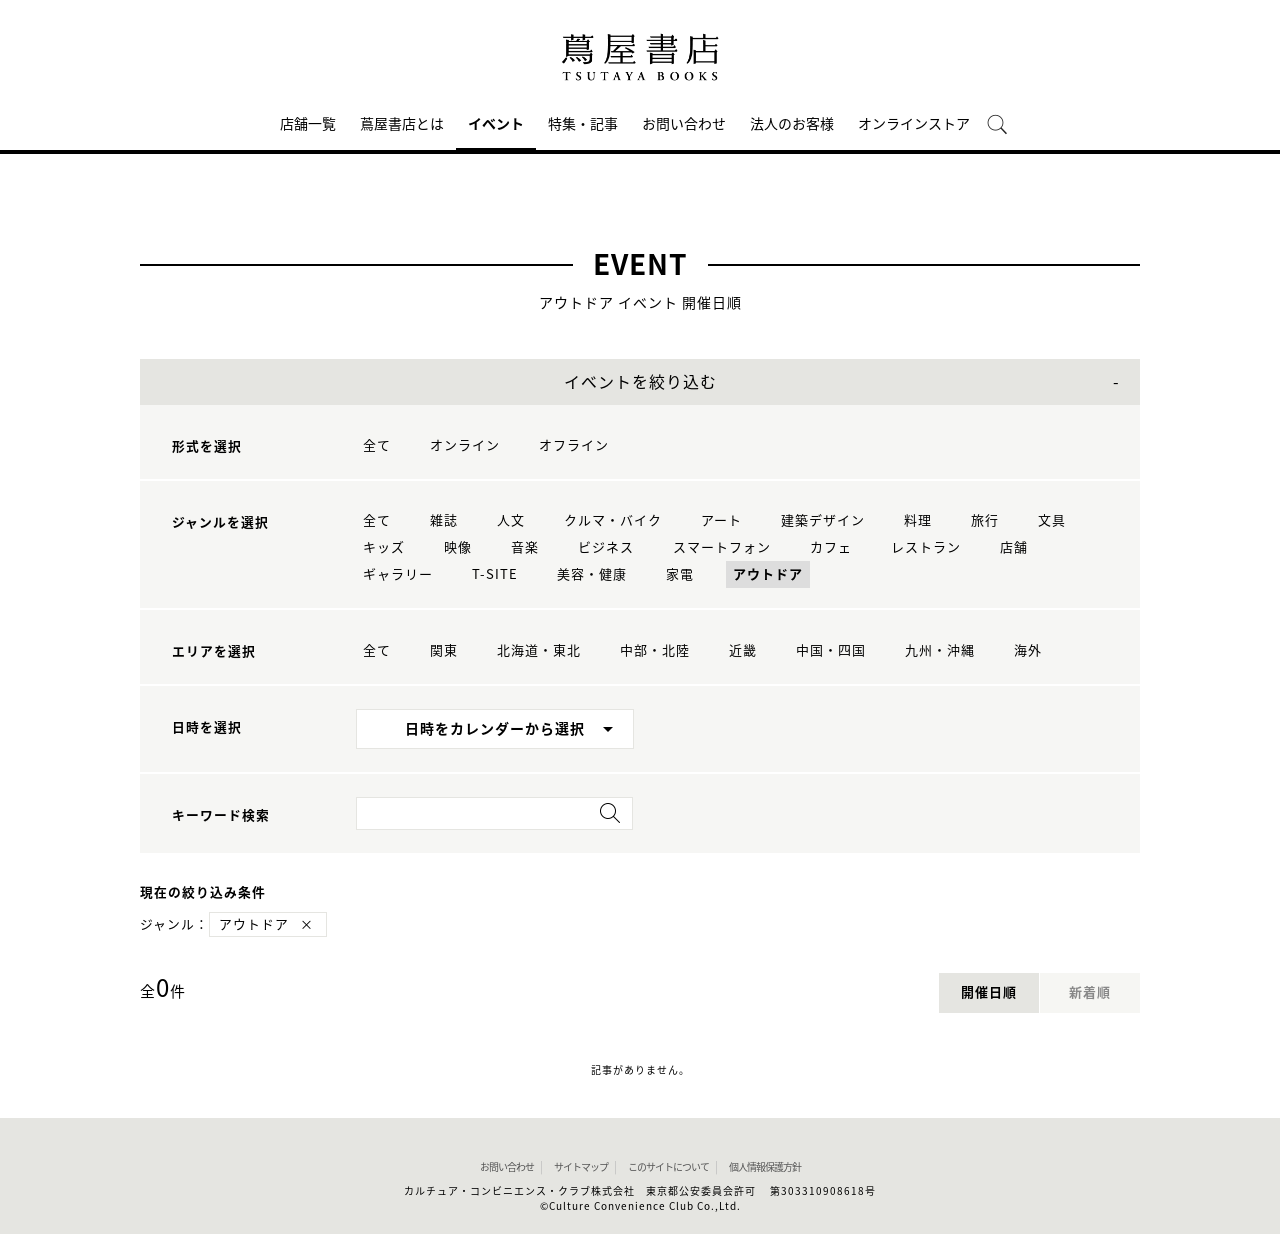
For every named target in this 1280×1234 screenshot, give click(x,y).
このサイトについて (668, 1167)
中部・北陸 (655, 650)
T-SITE (495, 574)
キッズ (384, 547)
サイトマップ (581, 1167)
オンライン (465, 445)
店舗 (1014, 547)
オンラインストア (914, 124)
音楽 (525, 547)
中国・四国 (831, 650)
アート (721, 520)
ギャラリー (398, 574)
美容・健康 (592, 574)
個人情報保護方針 (765, 1167)
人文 (511, 520)
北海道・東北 (539, 650)
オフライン (574, 445)
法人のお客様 (792, 124)
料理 (918, 520)
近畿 (743, 650)
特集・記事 (583, 124)
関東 (444, 650)
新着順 (1090, 992)
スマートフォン (722, 547)
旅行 (985, 520)
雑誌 (444, 520)
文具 (1052, 520)
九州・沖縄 (940, 650)
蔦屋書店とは (402, 124)
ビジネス (606, 547)
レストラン (926, 547)
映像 (458, 547)
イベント (496, 124)
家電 (680, 574)
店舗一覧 (308, 124)
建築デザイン (823, 520)
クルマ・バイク (613, 520)
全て (377, 445)
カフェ (831, 547)
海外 (1028, 650)
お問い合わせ (684, 124)
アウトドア (768, 574)
